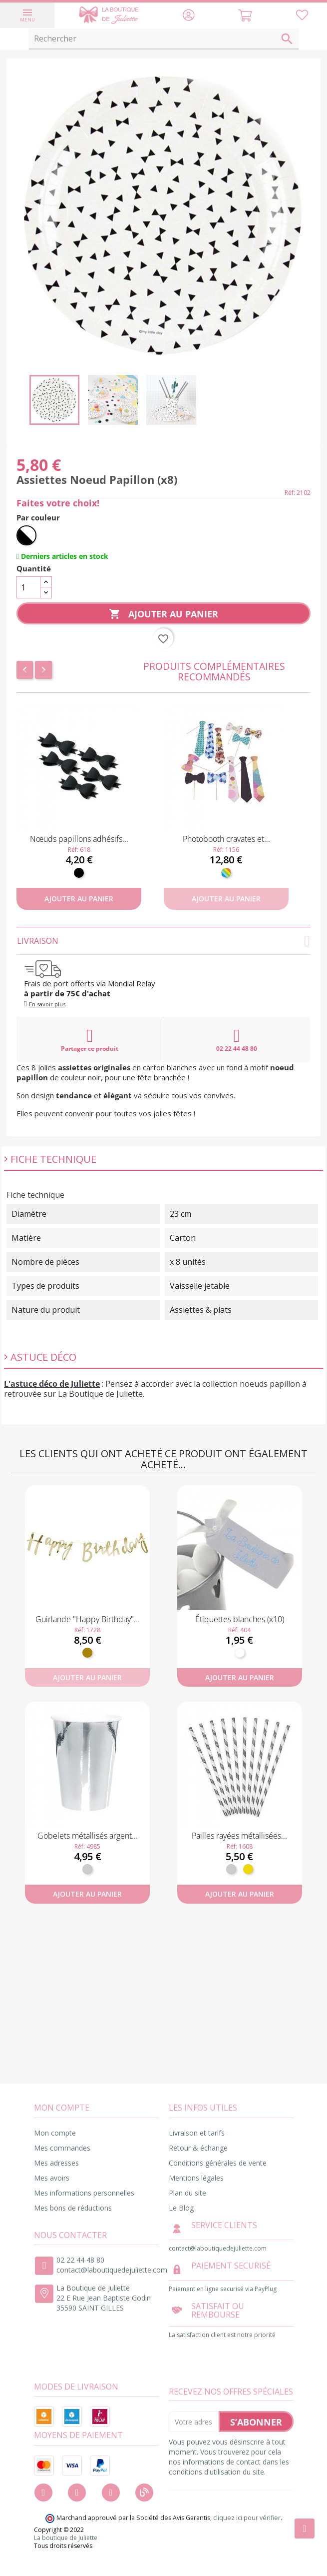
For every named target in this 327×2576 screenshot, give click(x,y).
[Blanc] (240, 1653)
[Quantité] (28, 587)
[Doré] (87, 1653)
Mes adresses (56, 2163)
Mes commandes (62, 2148)
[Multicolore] (226, 873)
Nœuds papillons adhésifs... (79, 838)
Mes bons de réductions (73, 2208)
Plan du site (187, 2193)
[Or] (248, 1869)
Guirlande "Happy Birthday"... (87, 1619)
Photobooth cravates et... (226, 838)
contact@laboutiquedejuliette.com (111, 2270)
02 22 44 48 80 (236, 1040)
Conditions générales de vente (218, 2163)
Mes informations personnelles (84, 2193)
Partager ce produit (89, 1040)
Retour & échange (198, 2148)
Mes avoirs (51, 2178)
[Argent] (87, 1869)
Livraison (163, 941)
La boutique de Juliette (65, 2538)
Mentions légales (196, 2178)
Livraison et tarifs (197, 2133)
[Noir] (79, 873)
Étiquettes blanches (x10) (239, 1619)
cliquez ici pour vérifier (247, 2518)
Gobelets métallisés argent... (87, 1835)
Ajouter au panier (163, 614)
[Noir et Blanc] (26, 535)
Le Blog (181, 2208)
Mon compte (55, 2133)
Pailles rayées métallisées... (239, 1835)
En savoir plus (47, 1004)
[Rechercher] (164, 38)
